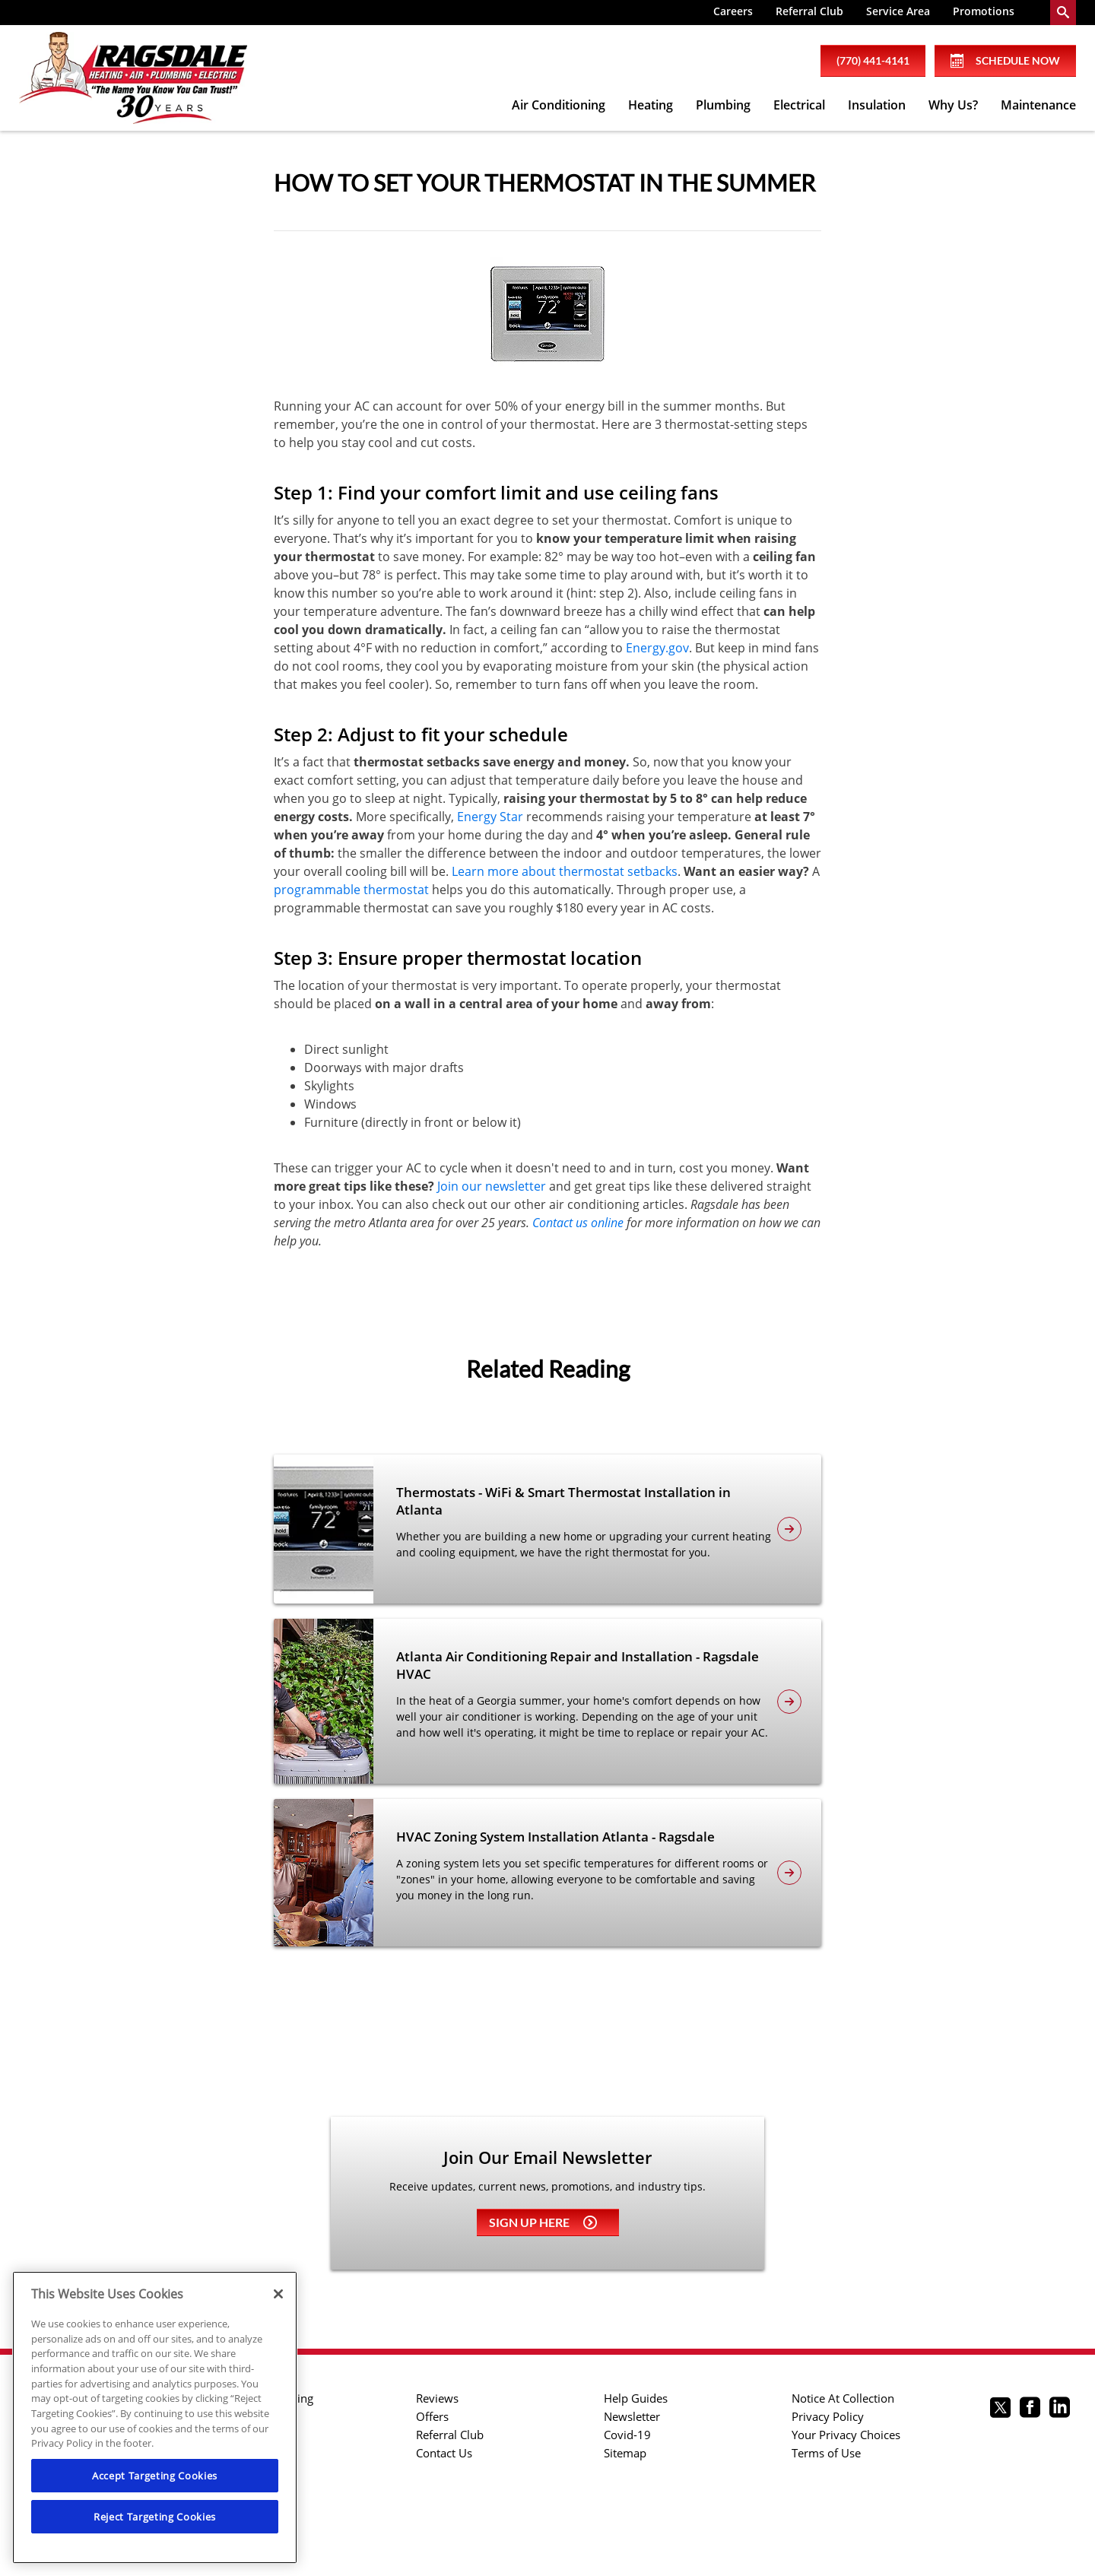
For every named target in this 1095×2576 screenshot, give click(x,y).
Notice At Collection (843, 2398)
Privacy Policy (828, 2416)
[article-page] (789, 1529)
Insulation (877, 105)
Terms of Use (826, 2453)
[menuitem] (733, 13)
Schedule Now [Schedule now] (1005, 61)
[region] (154, 2417)
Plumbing (723, 105)
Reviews (437, 2398)
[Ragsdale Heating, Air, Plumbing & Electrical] (133, 78)
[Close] (278, 2294)
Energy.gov (657, 647)
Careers (733, 11)
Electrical (799, 105)
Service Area (898, 11)
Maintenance (1038, 105)
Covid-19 (627, 2434)
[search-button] (1063, 12)
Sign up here (543, 2222)
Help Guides (636, 2398)
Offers (432, 2416)
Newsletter (632, 2416)
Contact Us (444, 2453)
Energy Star (490, 816)
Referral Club (809, 11)
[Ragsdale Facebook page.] (1030, 2409)
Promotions (983, 11)
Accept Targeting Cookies (154, 2475)
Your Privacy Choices (846, 2434)
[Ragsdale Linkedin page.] (1059, 2409)
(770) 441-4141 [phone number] (872, 60)
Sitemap (625, 2453)
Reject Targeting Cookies (155, 2517)
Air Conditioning (558, 105)
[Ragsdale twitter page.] (1000, 2409)
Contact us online (578, 1222)
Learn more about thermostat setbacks (565, 871)
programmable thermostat (351, 889)
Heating (650, 105)
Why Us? (953, 105)
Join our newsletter (491, 1186)
